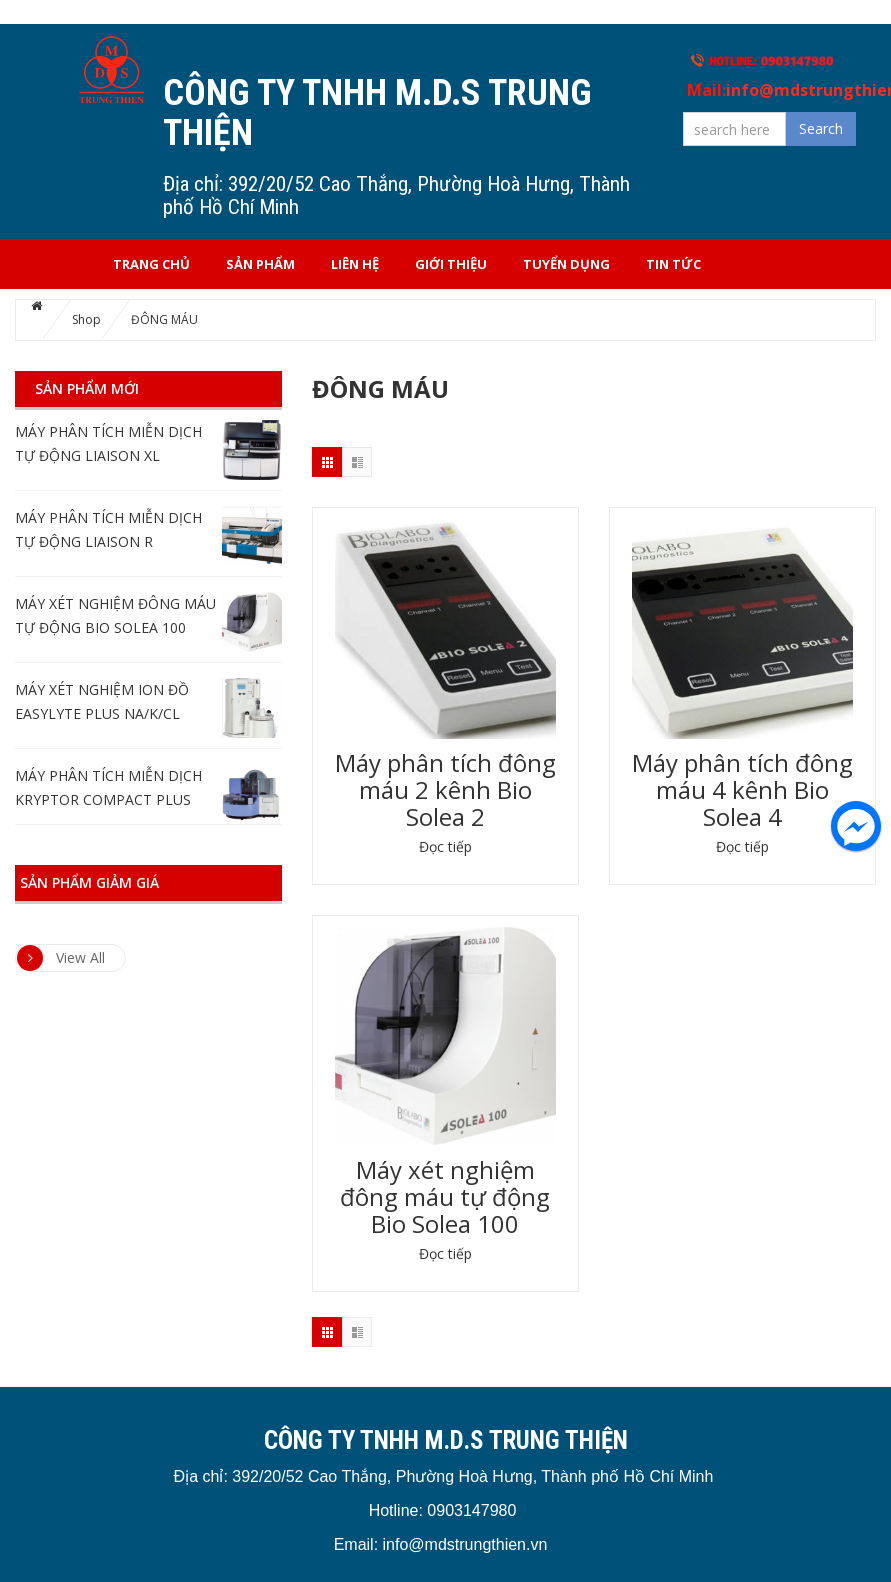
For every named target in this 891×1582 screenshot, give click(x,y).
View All (61, 958)
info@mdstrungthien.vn (465, 1544)
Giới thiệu (451, 264)
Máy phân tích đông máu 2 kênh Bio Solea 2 (445, 789)
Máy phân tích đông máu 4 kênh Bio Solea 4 (742, 789)
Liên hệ (355, 264)
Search (821, 128)
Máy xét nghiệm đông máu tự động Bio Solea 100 (445, 1196)
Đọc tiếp (445, 846)
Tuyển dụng (566, 264)
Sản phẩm (260, 264)
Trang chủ (151, 264)
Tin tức (673, 264)
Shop (86, 319)
